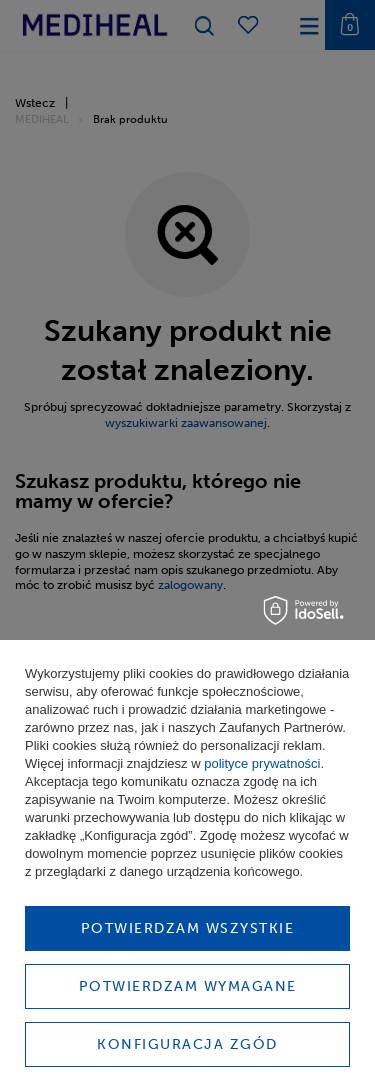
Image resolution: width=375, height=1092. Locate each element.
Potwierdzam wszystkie (188, 928)
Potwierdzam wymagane (188, 986)
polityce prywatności (262, 763)
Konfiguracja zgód (187, 1044)
